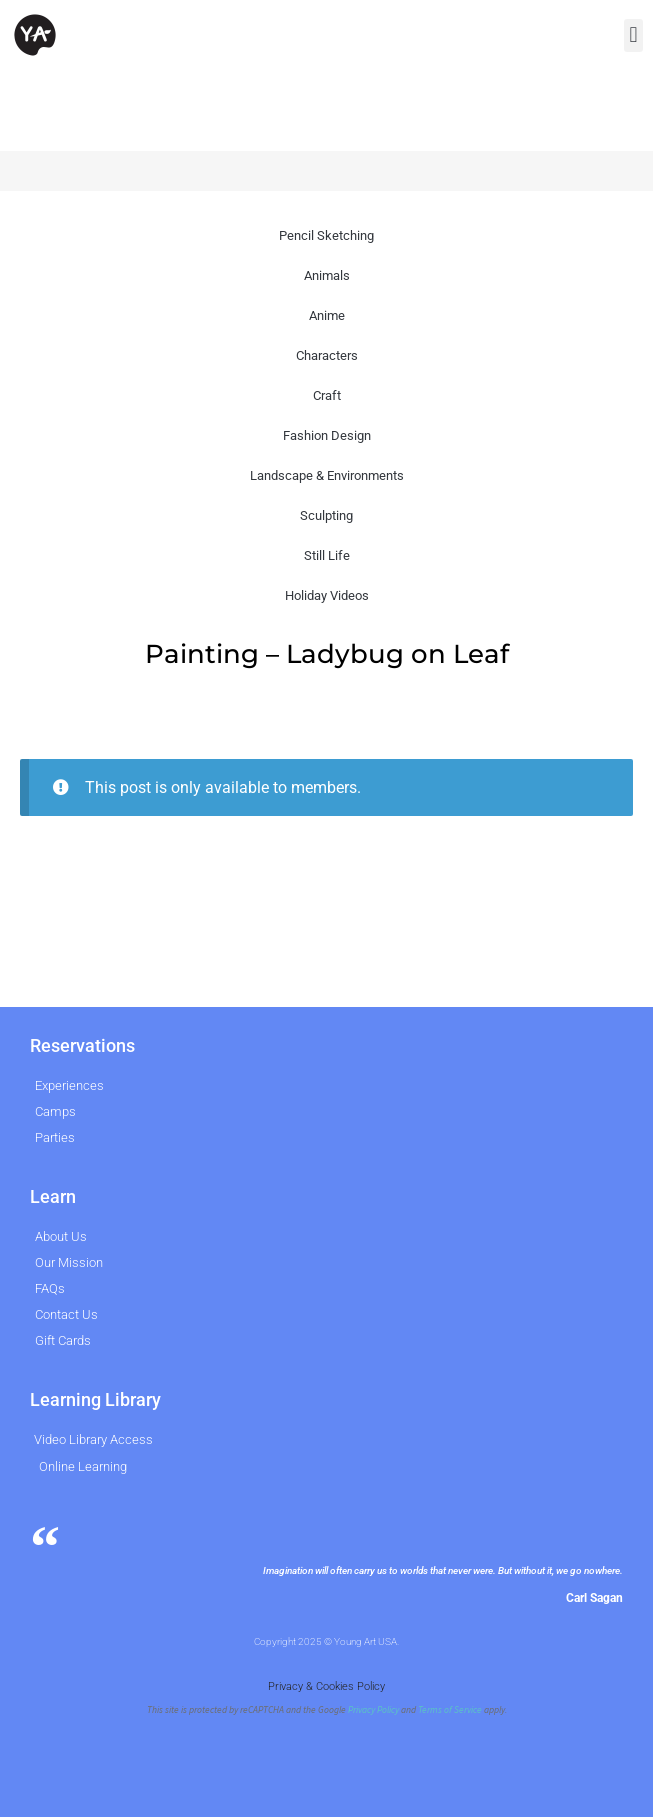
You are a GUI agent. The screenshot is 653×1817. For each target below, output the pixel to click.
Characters (327, 355)
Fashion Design (327, 435)
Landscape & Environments (327, 475)
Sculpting (326, 515)
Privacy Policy (373, 1710)
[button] (633, 35)
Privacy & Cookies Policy (326, 1686)
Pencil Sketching (326, 235)
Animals (327, 275)
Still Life (327, 555)
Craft (327, 395)
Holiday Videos (327, 595)
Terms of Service (450, 1710)
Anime (327, 315)
